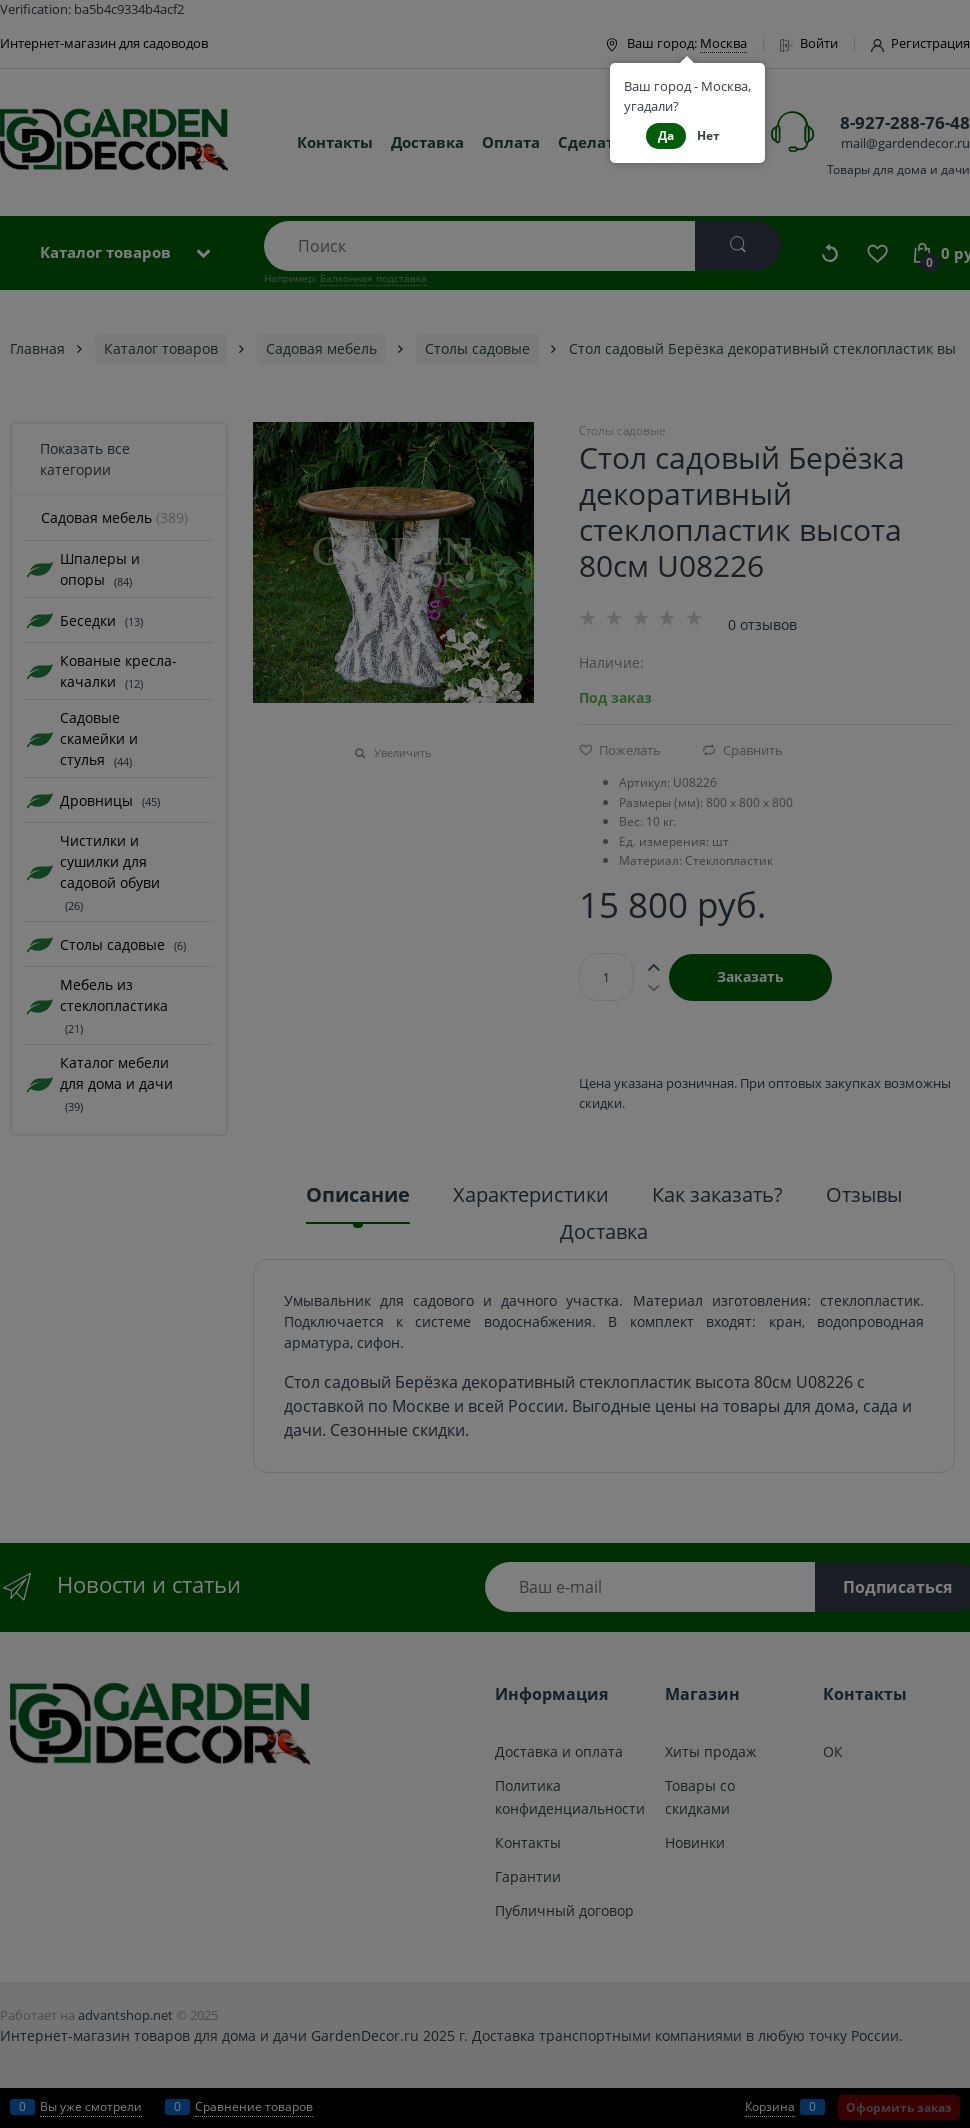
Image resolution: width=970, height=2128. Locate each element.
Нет (708, 135)
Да (666, 135)
